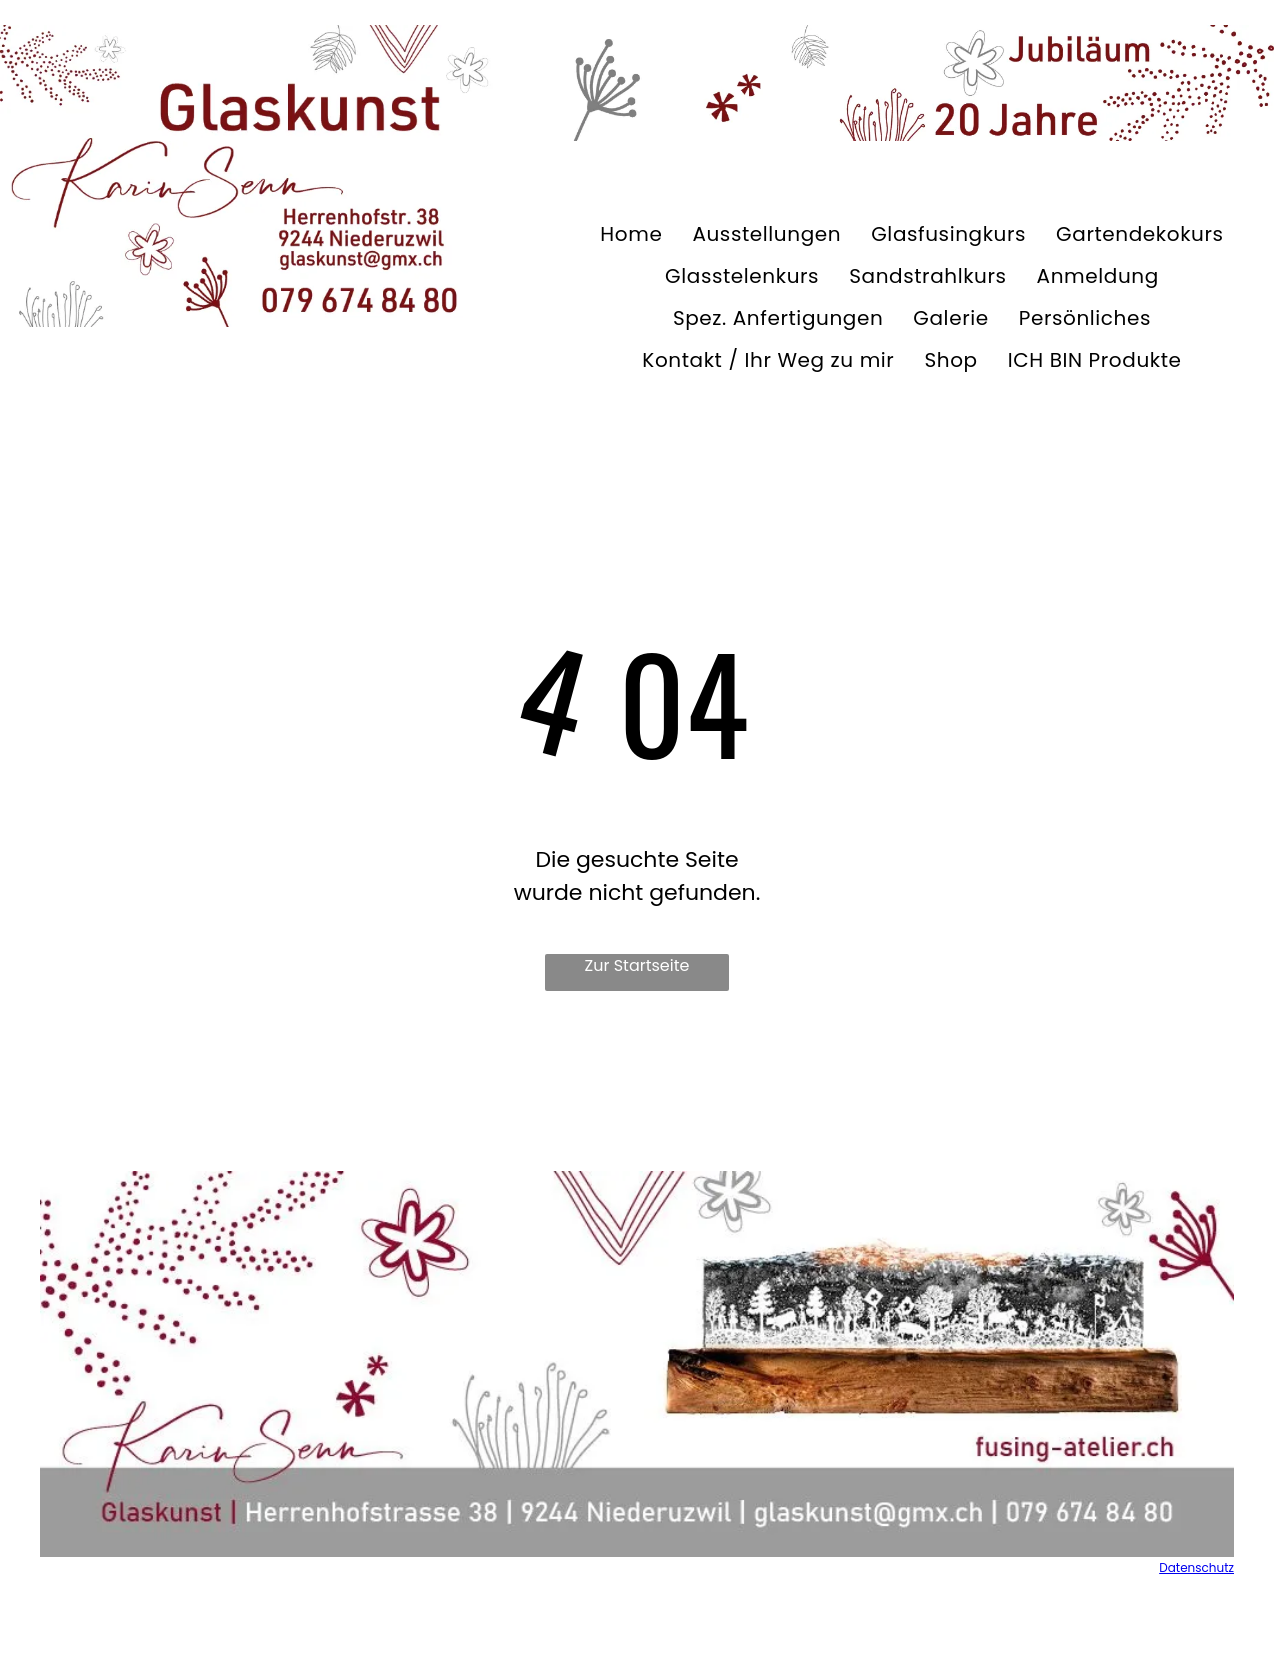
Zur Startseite (637, 965)
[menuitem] (631, 234)
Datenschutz (1196, 1567)
